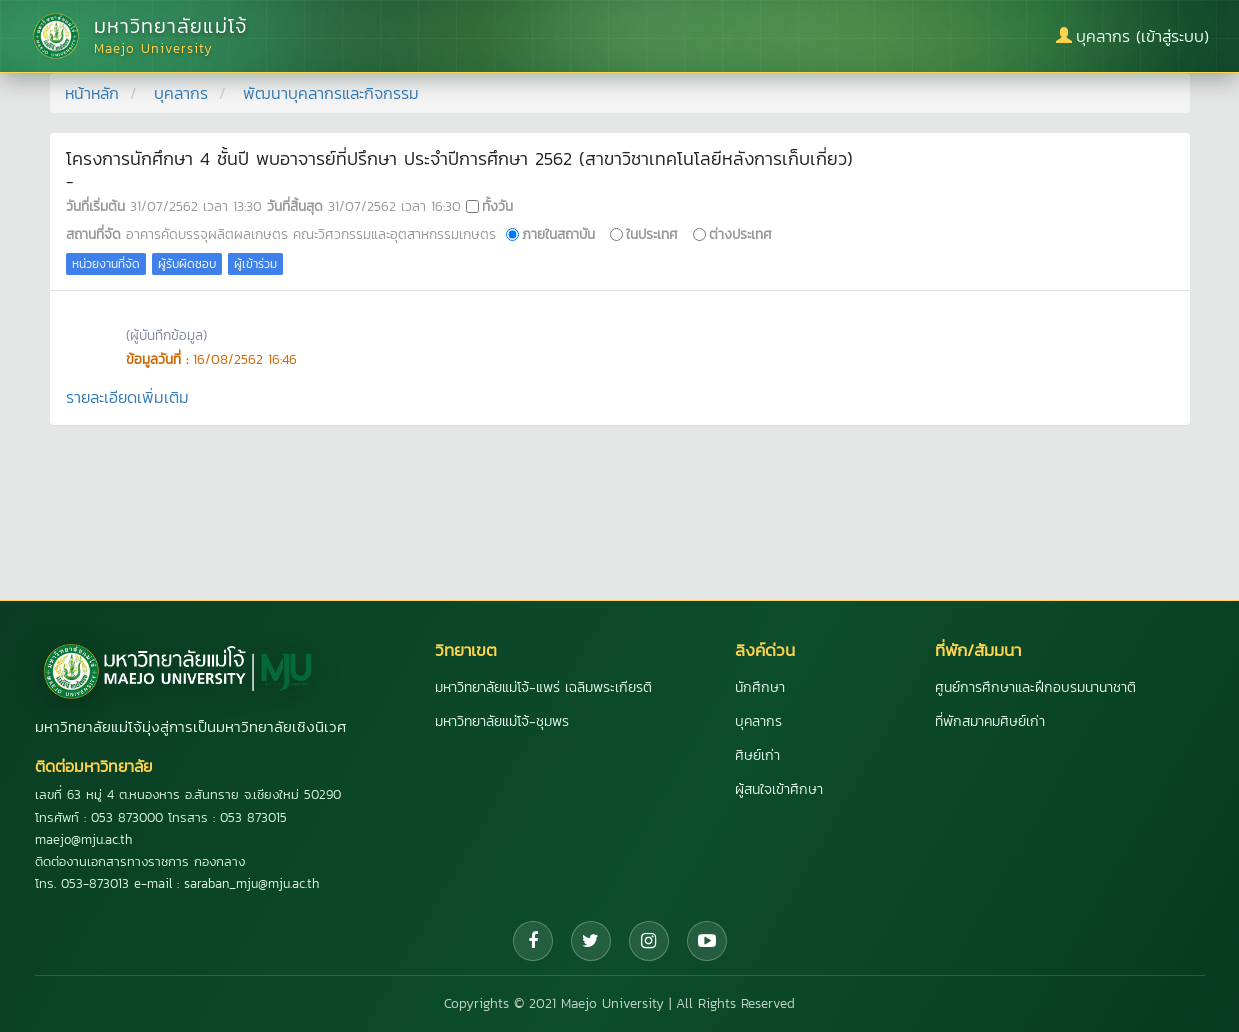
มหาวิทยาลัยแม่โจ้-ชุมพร (502, 721)
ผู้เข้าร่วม (255, 264)
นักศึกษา (760, 687)
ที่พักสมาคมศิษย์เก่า (990, 721)
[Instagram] (649, 941)
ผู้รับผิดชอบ (187, 264)
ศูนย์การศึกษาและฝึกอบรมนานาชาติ (1035, 687)
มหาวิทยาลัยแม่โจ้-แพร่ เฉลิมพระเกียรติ (543, 687)
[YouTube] (707, 941)
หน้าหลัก (92, 93)
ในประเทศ (652, 234)
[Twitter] (591, 941)
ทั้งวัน (497, 206)
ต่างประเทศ (740, 234)
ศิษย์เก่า (757, 755)
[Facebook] (533, 941)
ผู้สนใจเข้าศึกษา (779, 789)
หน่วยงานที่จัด (106, 264)
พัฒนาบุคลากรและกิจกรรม (331, 93)
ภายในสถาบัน (558, 234)
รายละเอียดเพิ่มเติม (127, 397)
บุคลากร (181, 93)
